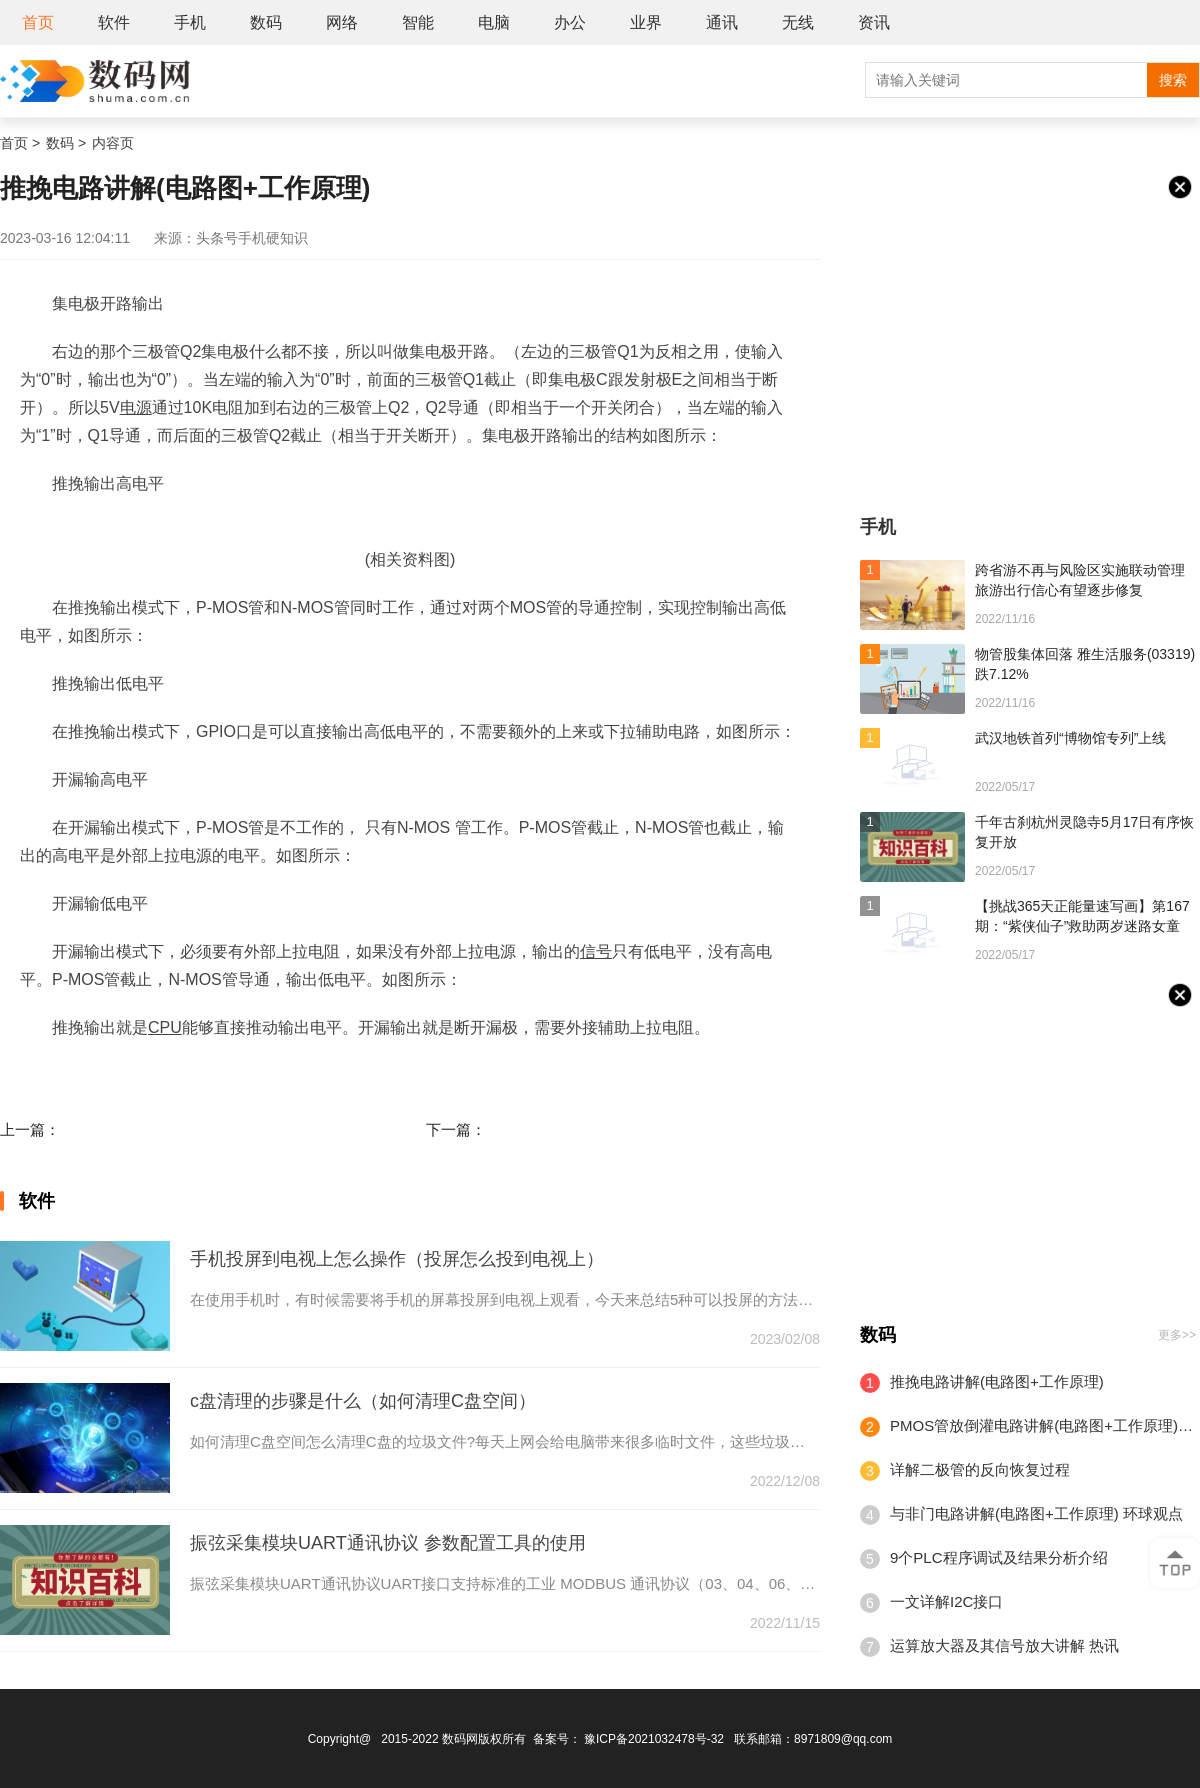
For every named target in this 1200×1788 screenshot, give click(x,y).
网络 (342, 22)
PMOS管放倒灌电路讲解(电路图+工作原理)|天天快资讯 (1043, 1425)
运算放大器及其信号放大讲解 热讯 (1004, 1645)
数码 (266, 22)
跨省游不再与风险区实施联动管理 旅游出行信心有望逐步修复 (1080, 580)
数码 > (66, 143)
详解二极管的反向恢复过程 (980, 1469)
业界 (646, 22)
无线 (798, 22)
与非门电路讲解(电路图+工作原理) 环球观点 (1036, 1513)
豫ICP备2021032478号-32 (654, 1739)
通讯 (722, 22)
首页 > (20, 143)
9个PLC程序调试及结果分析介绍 (999, 1557)
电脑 (494, 22)
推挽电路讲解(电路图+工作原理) (997, 1381)
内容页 (113, 143)
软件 (114, 22)
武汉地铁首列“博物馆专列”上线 (1070, 738)
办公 (570, 22)
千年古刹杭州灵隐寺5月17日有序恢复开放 (1084, 832)
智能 (418, 22)
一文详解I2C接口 (946, 1601)
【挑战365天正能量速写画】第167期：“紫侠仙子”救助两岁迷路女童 (1082, 916)
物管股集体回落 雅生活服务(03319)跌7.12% (1085, 664)
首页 (38, 22)
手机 (190, 22)
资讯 (874, 22)
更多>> (1177, 1335)
